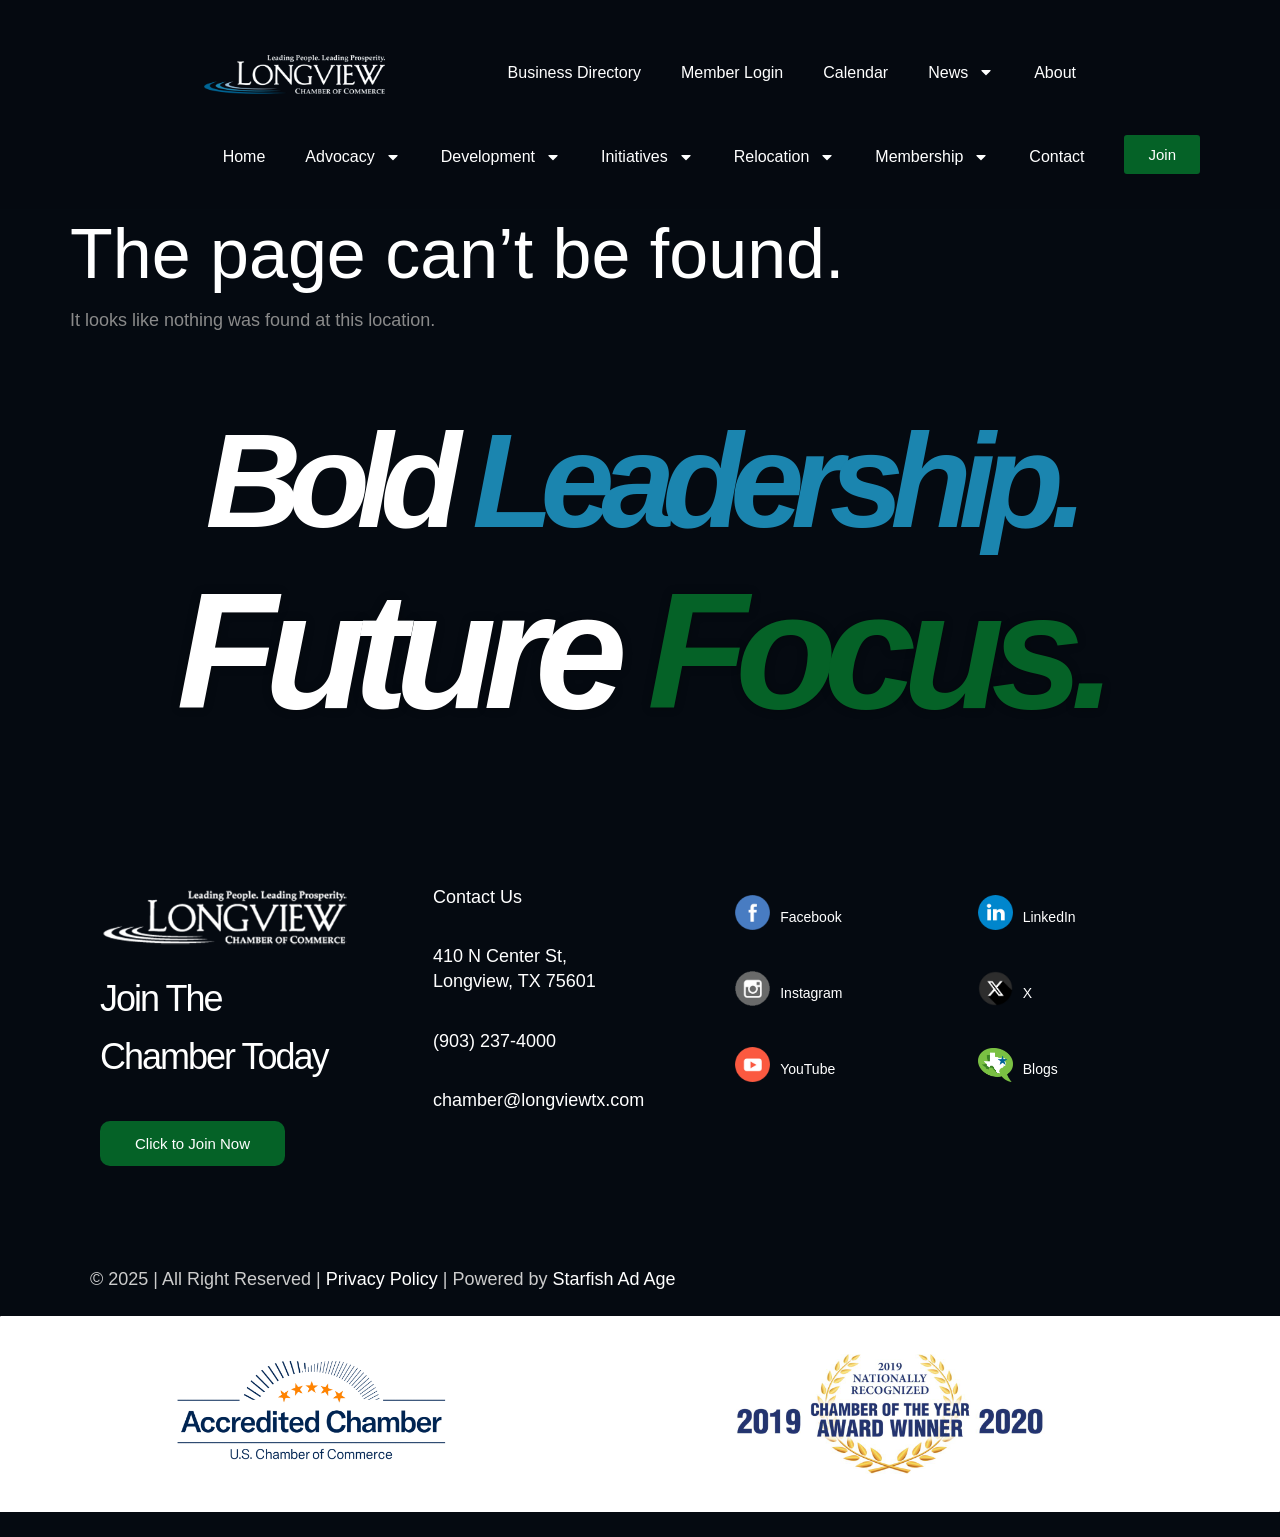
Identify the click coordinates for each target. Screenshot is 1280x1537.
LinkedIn (1049, 917)
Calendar (855, 72)
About (1055, 72)
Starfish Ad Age (614, 1279)
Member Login (732, 72)
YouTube (807, 1069)
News (961, 72)
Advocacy (352, 156)
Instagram (811, 993)
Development (501, 156)
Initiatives (647, 156)
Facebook (810, 917)
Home (244, 156)
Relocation (785, 156)
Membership (932, 156)
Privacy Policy (382, 1279)
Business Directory (574, 72)
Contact (1056, 156)
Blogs (1040, 1069)
